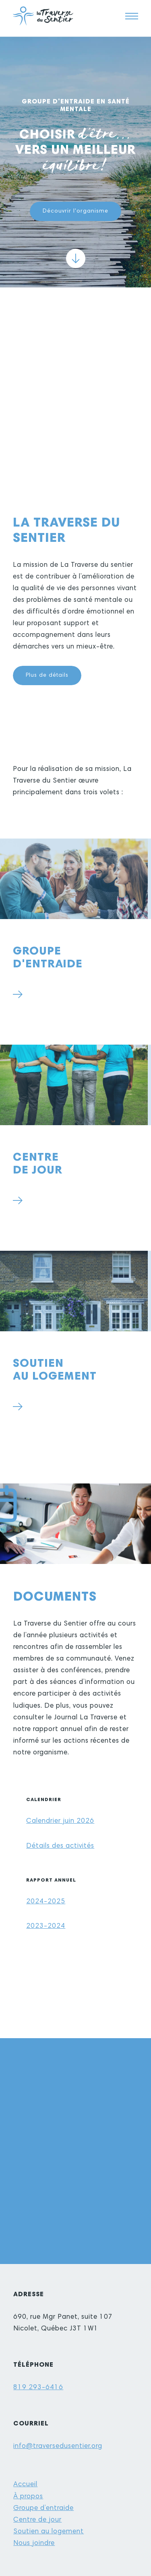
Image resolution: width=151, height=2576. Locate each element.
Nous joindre (34, 2543)
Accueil (25, 2484)
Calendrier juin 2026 (60, 1821)
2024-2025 (45, 1901)
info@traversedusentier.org (57, 2446)
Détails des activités (60, 1846)
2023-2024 (45, 1926)
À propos (28, 2496)
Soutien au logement (48, 2531)
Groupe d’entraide (43, 2508)
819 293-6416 (38, 2387)
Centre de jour (37, 2520)
